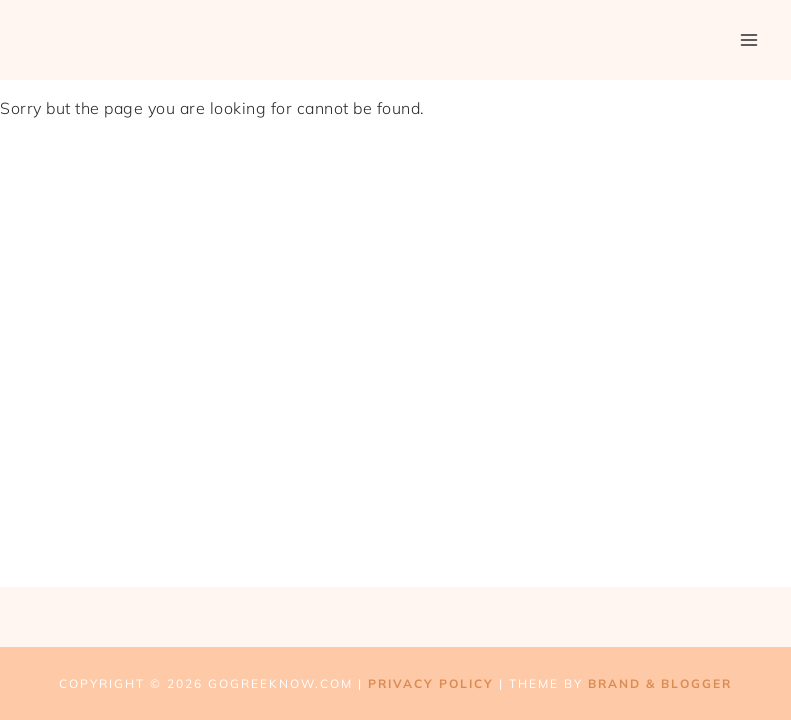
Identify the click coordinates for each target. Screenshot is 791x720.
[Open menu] (748, 39)
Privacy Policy (431, 683)
